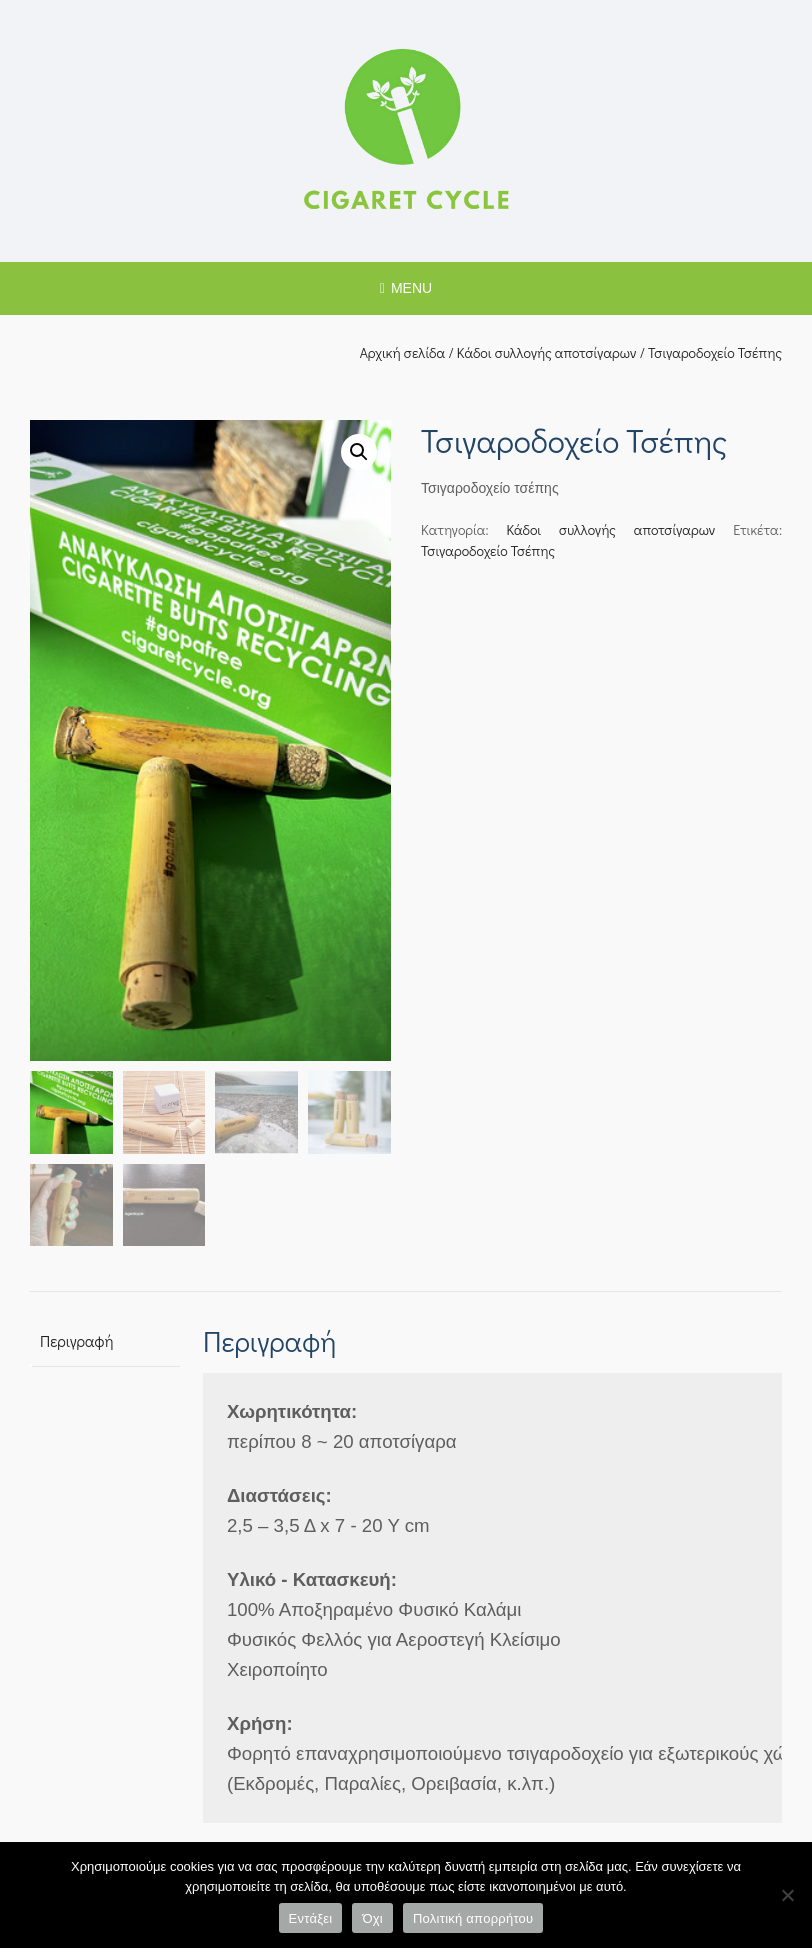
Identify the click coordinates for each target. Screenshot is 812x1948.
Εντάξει (311, 1918)
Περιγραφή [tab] (76, 1341)
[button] (359, 452)
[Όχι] (787, 1895)
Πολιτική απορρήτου (473, 1918)
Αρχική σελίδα (403, 352)
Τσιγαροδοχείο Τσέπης (488, 550)
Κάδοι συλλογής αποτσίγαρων (547, 352)
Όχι (372, 1918)
